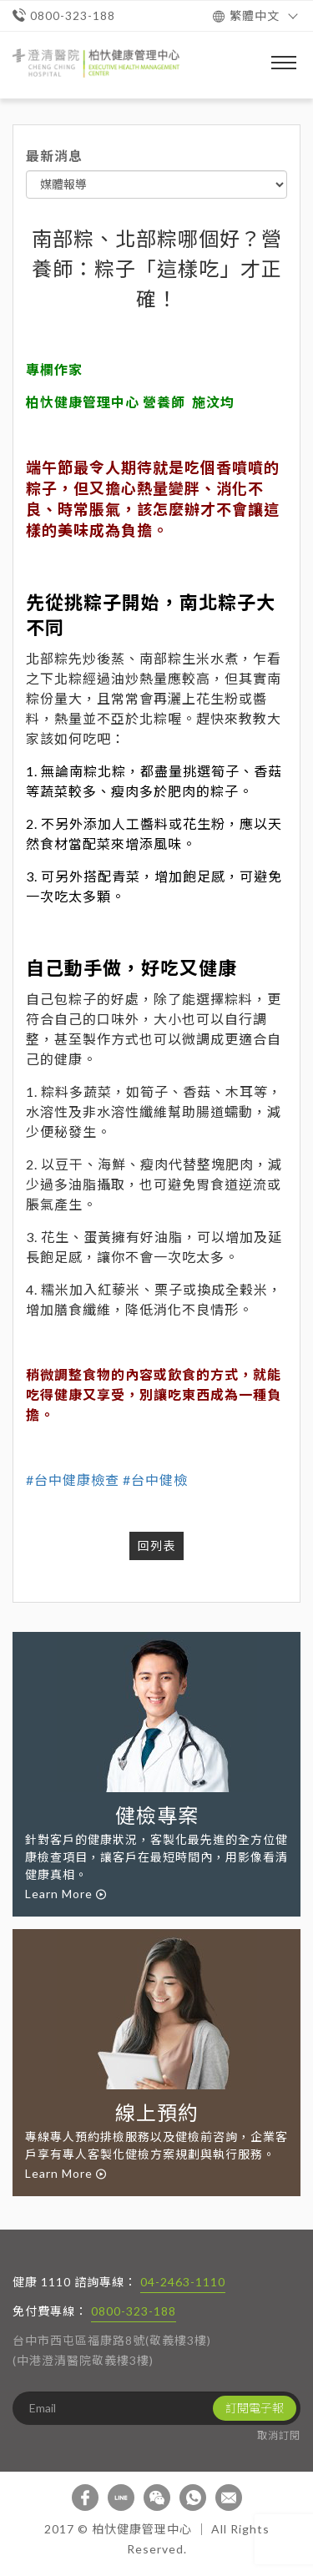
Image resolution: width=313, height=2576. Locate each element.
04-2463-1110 (182, 2282)
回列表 (156, 1545)
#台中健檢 (155, 1480)
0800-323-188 (133, 2311)
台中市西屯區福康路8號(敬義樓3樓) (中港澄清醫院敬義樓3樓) (112, 2350)
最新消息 (54, 156)
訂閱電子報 (254, 2408)
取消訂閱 (278, 2435)
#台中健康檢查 (72, 1480)
